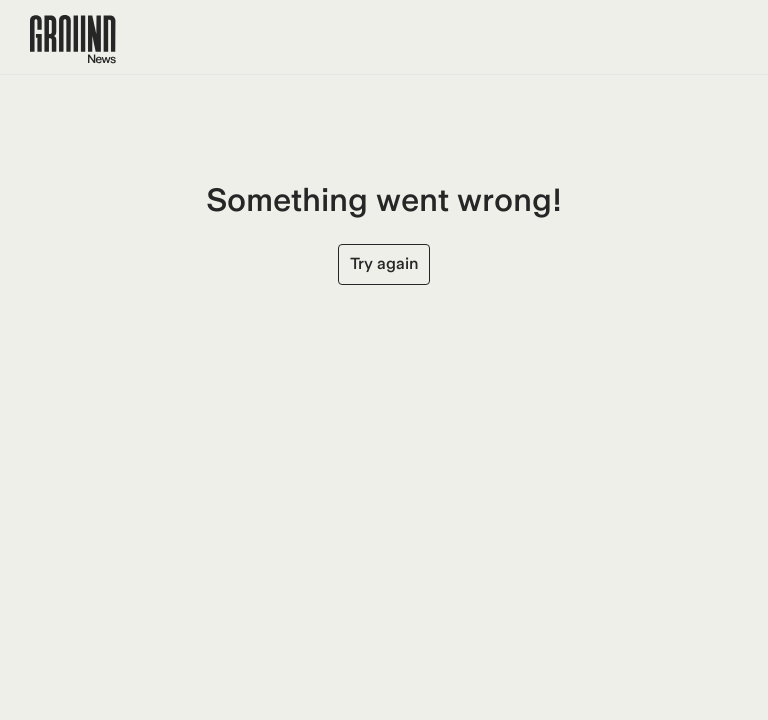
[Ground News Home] (73, 40)
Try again (384, 263)
